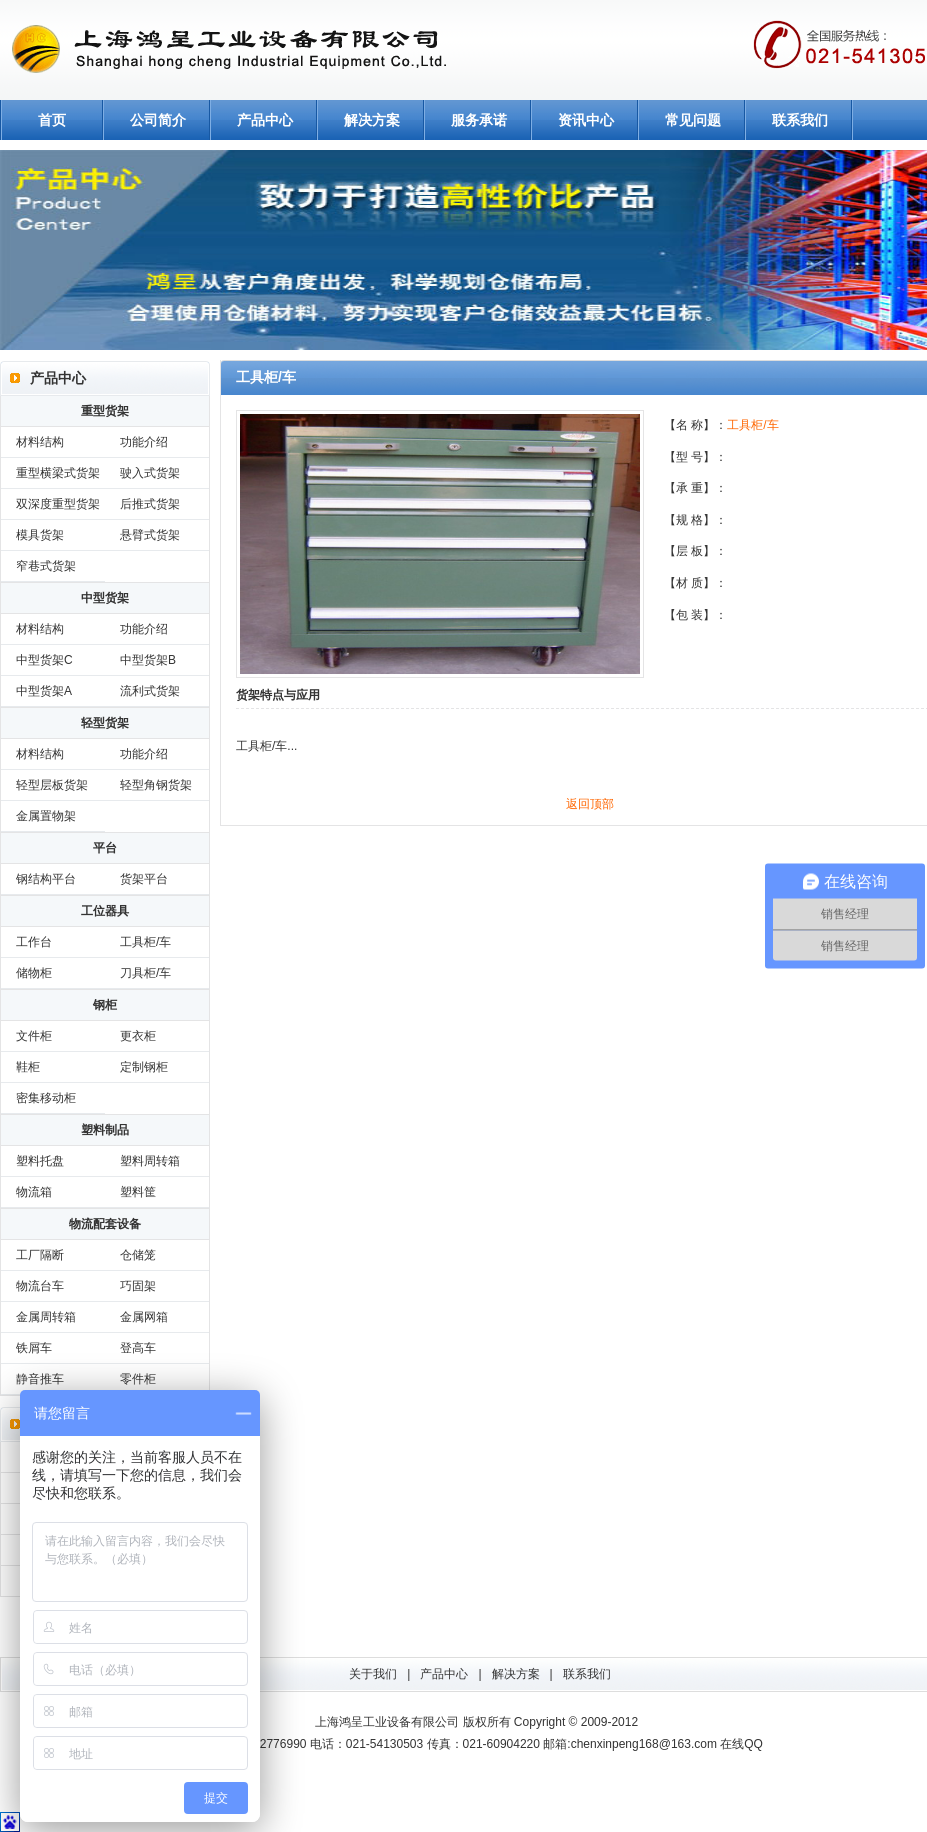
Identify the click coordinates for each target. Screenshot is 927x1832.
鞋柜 (28, 1067)
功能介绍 (144, 442)
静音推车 (40, 1379)
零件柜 (138, 1379)
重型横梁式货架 (58, 473)
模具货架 (40, 535)
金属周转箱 (46, 1317)
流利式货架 (150, 691)
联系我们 (800, 120)
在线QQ (741, 1744)
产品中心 (265, 120)
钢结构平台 (46, 879)
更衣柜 (138, 1036)
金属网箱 (144, 1317)
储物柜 (34, 973)
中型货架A (44, 691)
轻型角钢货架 (156, 785)
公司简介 (158, 120)
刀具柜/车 (145, 973)
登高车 (138, 1348)
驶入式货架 (150, 473)
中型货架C (44, 660)
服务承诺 (479, 120)
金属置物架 (46, 816)
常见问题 (693, 120)
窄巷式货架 (46, 566)
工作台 (34, 942)
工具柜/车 (145, 942)
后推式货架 (150, 504)
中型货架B (148, 660)
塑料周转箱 (150, 1161)
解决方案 (372, 120)
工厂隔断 (40, 1255)
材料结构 (40, 442)
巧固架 (138, 1286)
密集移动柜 (46, 1098)
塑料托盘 (40, 1161)
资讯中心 (586, 120)
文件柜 (34, 1036)
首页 (52, 120)
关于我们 (373, 1674)
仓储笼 (138, 1255)
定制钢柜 (144, 1067)
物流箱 (34, 1192)
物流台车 (40, 1286)
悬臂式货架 (150, 535)
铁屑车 (34, 1348)
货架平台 (144, 879)
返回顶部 (590, 804)
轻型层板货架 (52, 785)
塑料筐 (138, 1192)
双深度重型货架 (58, 504)
